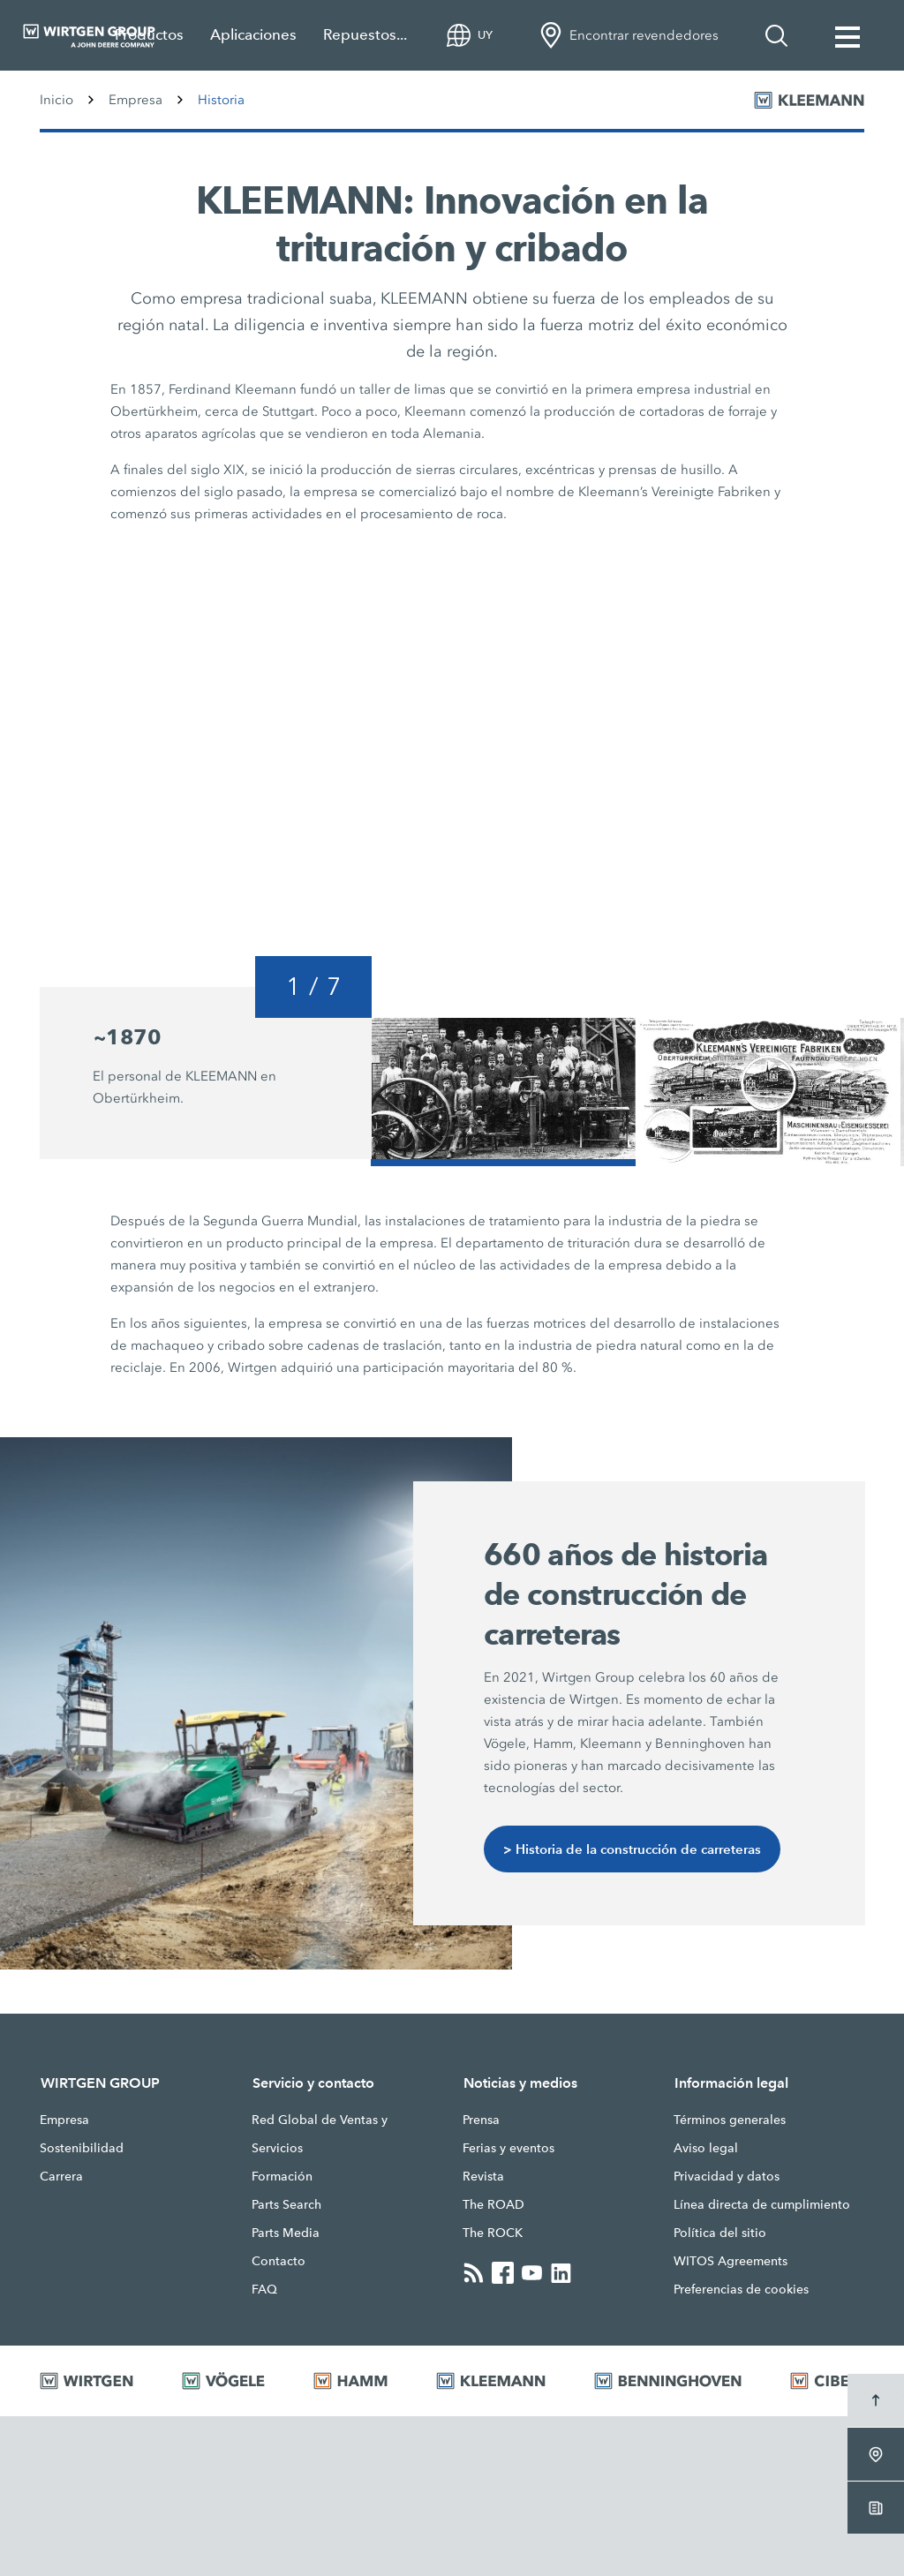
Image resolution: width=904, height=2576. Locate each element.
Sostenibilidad (82, 2148)
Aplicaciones (253, 35)
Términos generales (730, 2120)
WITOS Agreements (730, 2261)
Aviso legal (706, 2148)
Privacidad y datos (727, 2176)
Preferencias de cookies (741, 2289)
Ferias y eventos (508, 2148)
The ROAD (493, 2204)
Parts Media (286, 2233)
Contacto (278, 2261)
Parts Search (286, 2204)
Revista (483, 2176)
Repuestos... (365, 35)
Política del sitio (720, 2233)
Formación (282, 2176)
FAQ (264, 2289)
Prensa (481, 2120)
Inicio (56, 100)
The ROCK (493, 2233)
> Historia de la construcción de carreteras (632, 1849)
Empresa (135, 100)
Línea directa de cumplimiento (762, 2204)
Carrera (61, 2176)
